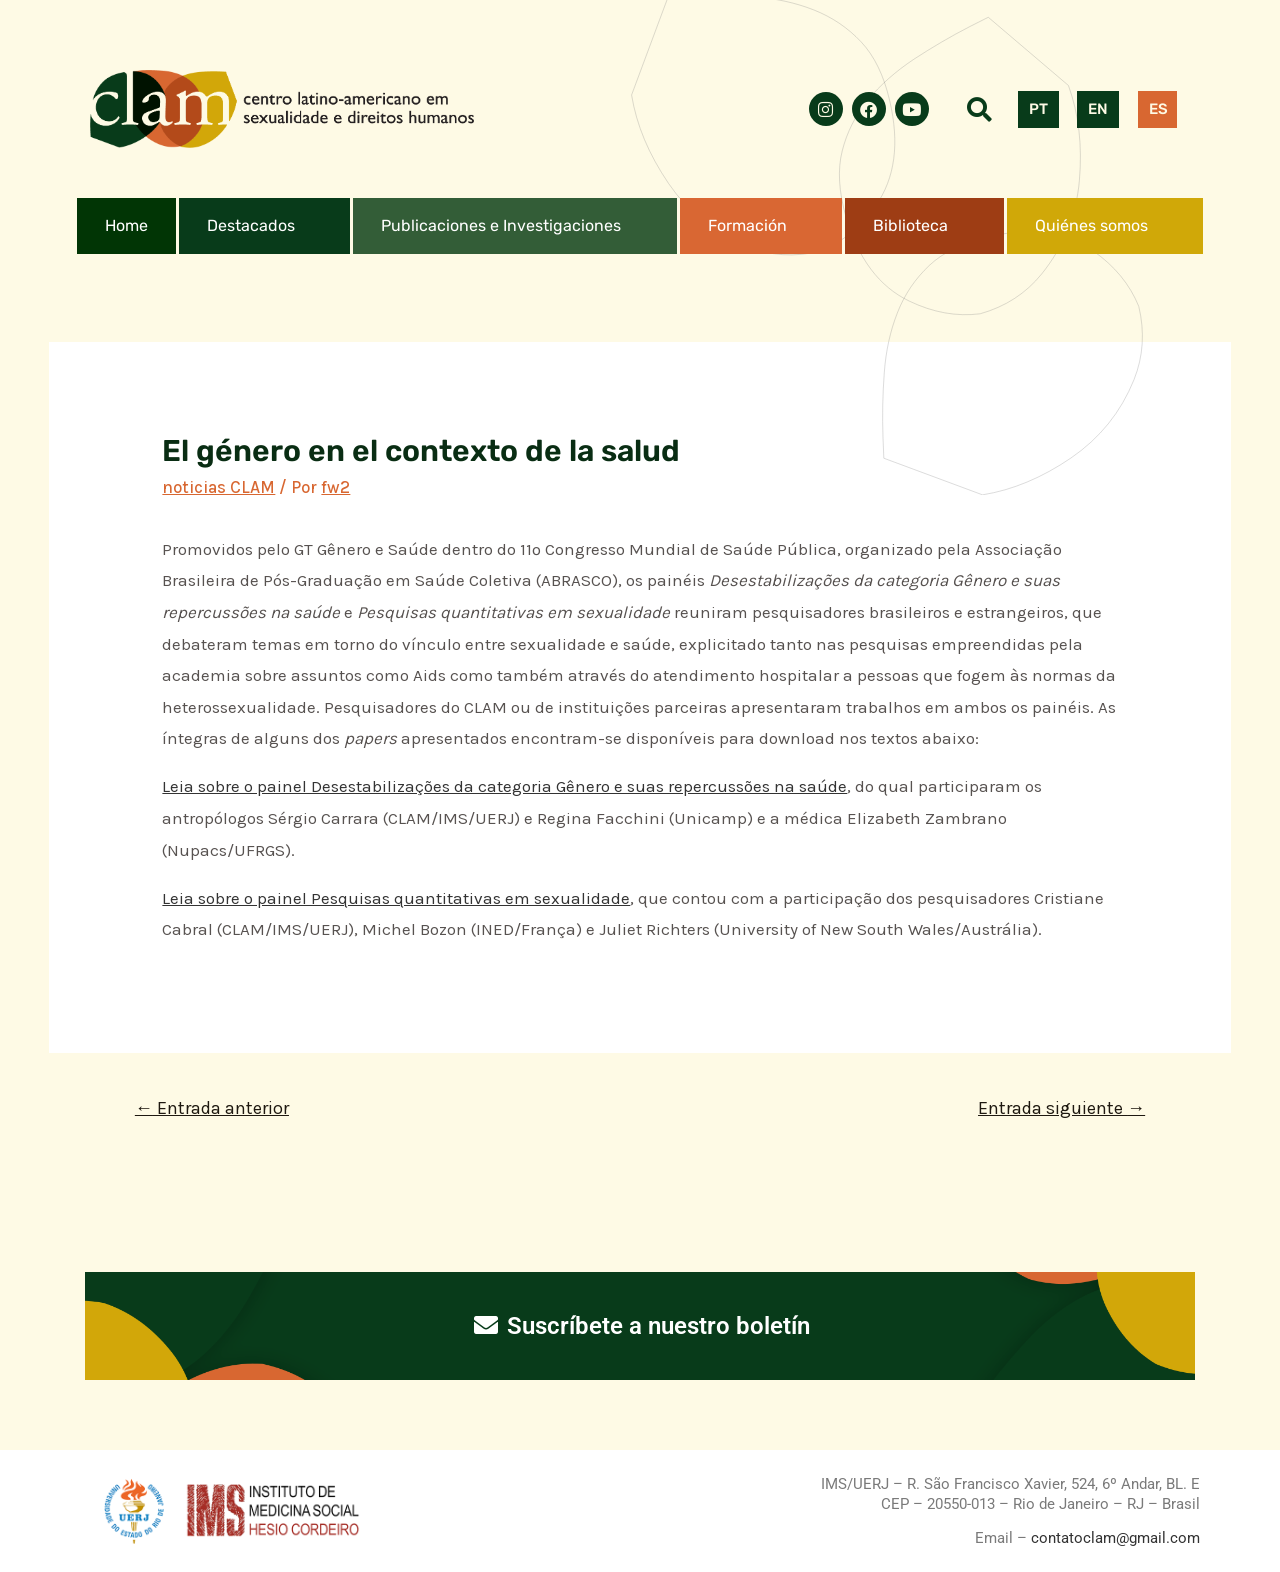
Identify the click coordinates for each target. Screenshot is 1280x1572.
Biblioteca (910, 225)
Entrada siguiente (1061, 1108)
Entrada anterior (212, 1108)
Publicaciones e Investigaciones (501, 225)
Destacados (251, 225)
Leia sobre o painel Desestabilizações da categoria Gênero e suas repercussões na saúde (504, 786)
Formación (747, 225)
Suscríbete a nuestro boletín (640, 1326)
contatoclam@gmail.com (1113, 1538)
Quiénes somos (1091, 225)
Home (126, 225)
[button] (265, 226)
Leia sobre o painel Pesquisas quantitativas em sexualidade (396, 898)
